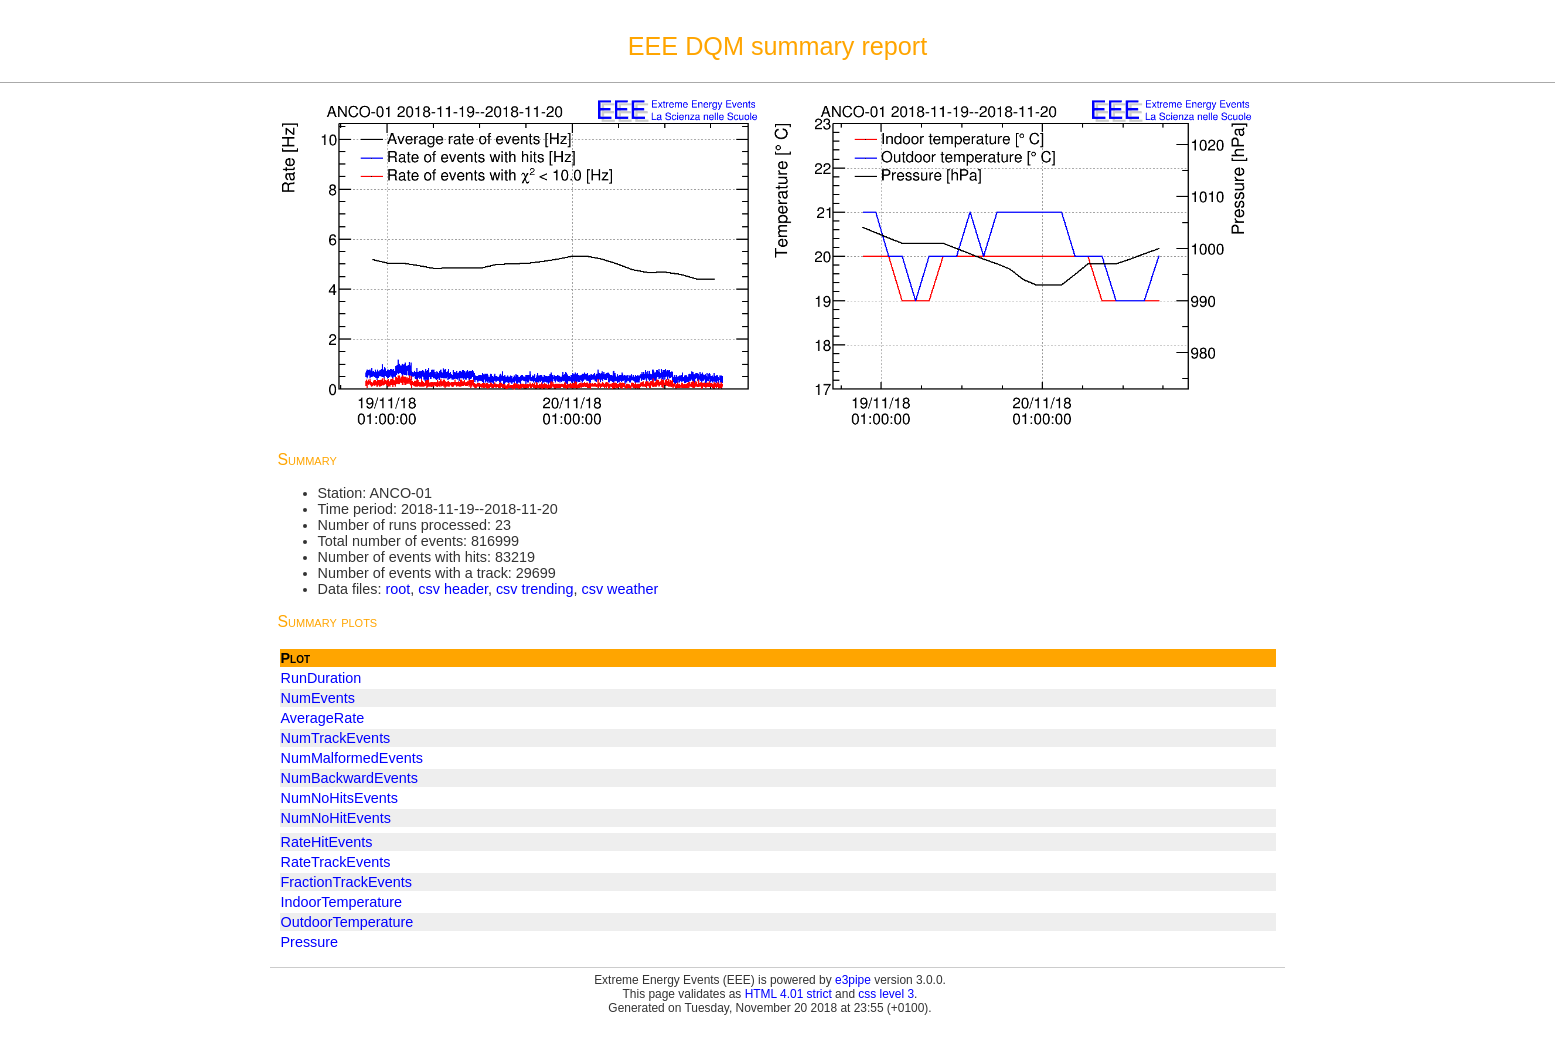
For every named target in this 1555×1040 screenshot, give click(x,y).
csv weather (620, 589)
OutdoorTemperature (347, 922)
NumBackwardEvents (350, 778)
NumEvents (318, 698)
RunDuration (321, 678)
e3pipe (853, 980)
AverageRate (323, 718)
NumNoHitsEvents (340, 798)
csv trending (535, 589)
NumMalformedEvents (352, 758)
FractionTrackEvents (346, 882)
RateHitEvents (327, 842)
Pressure (310, 942)
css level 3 (886, 994)
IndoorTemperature (342, 902)
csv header (453, 589)
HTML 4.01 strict (788, 994)
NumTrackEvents (336, 738)
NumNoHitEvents (336, 818)
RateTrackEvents (336, 862)
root (397, 589)
